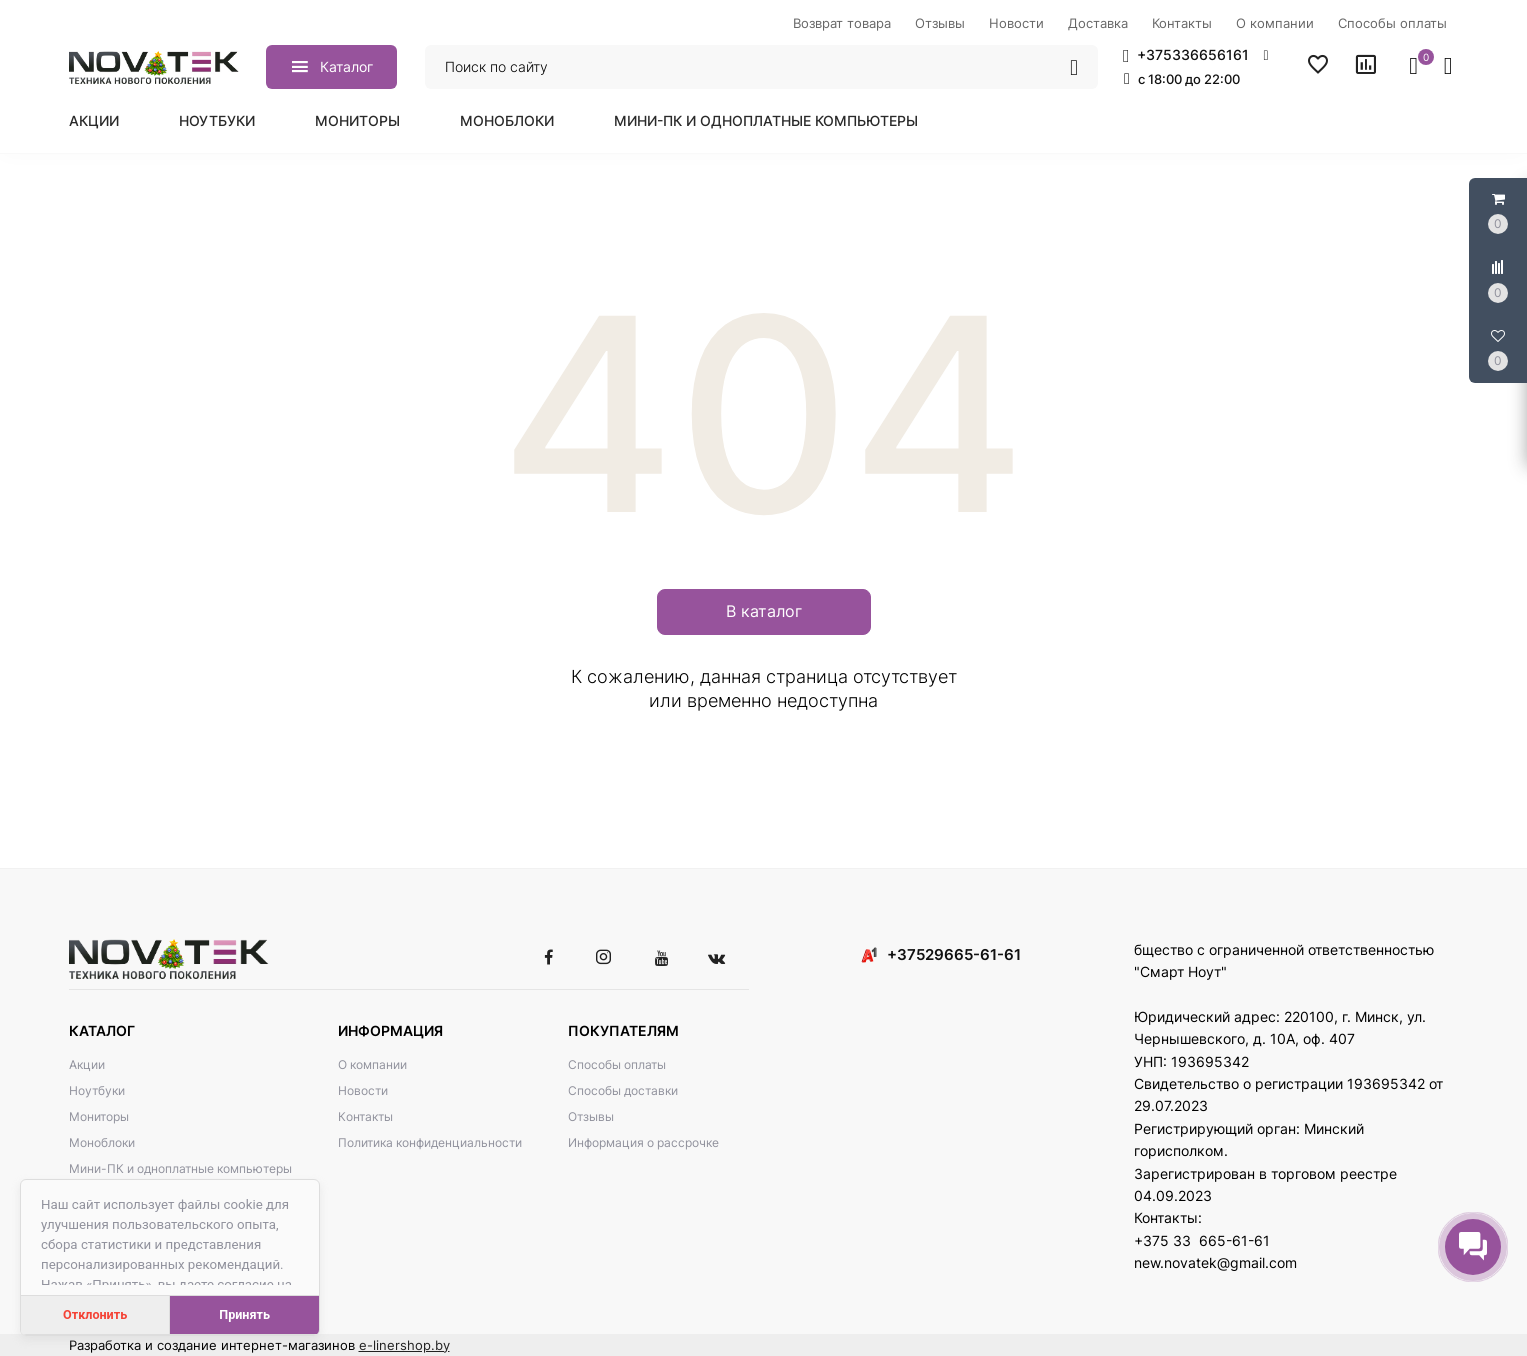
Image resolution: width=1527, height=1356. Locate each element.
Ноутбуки (217, 120)
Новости (363, 1090)
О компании (372, 1064)
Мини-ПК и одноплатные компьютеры (766, 120)
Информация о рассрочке (643, 1142)
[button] (1196, 55)
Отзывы (591, 1116)
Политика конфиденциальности (430, 1142)
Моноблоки (507, 120)
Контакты (365, 1116)
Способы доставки (623, 1090)
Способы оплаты (617, 1064)
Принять (244, 1314)
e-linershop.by (404, 1345)
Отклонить (95, 1314)
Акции (94, 120)
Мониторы (357, 120)
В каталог (764, 611)
